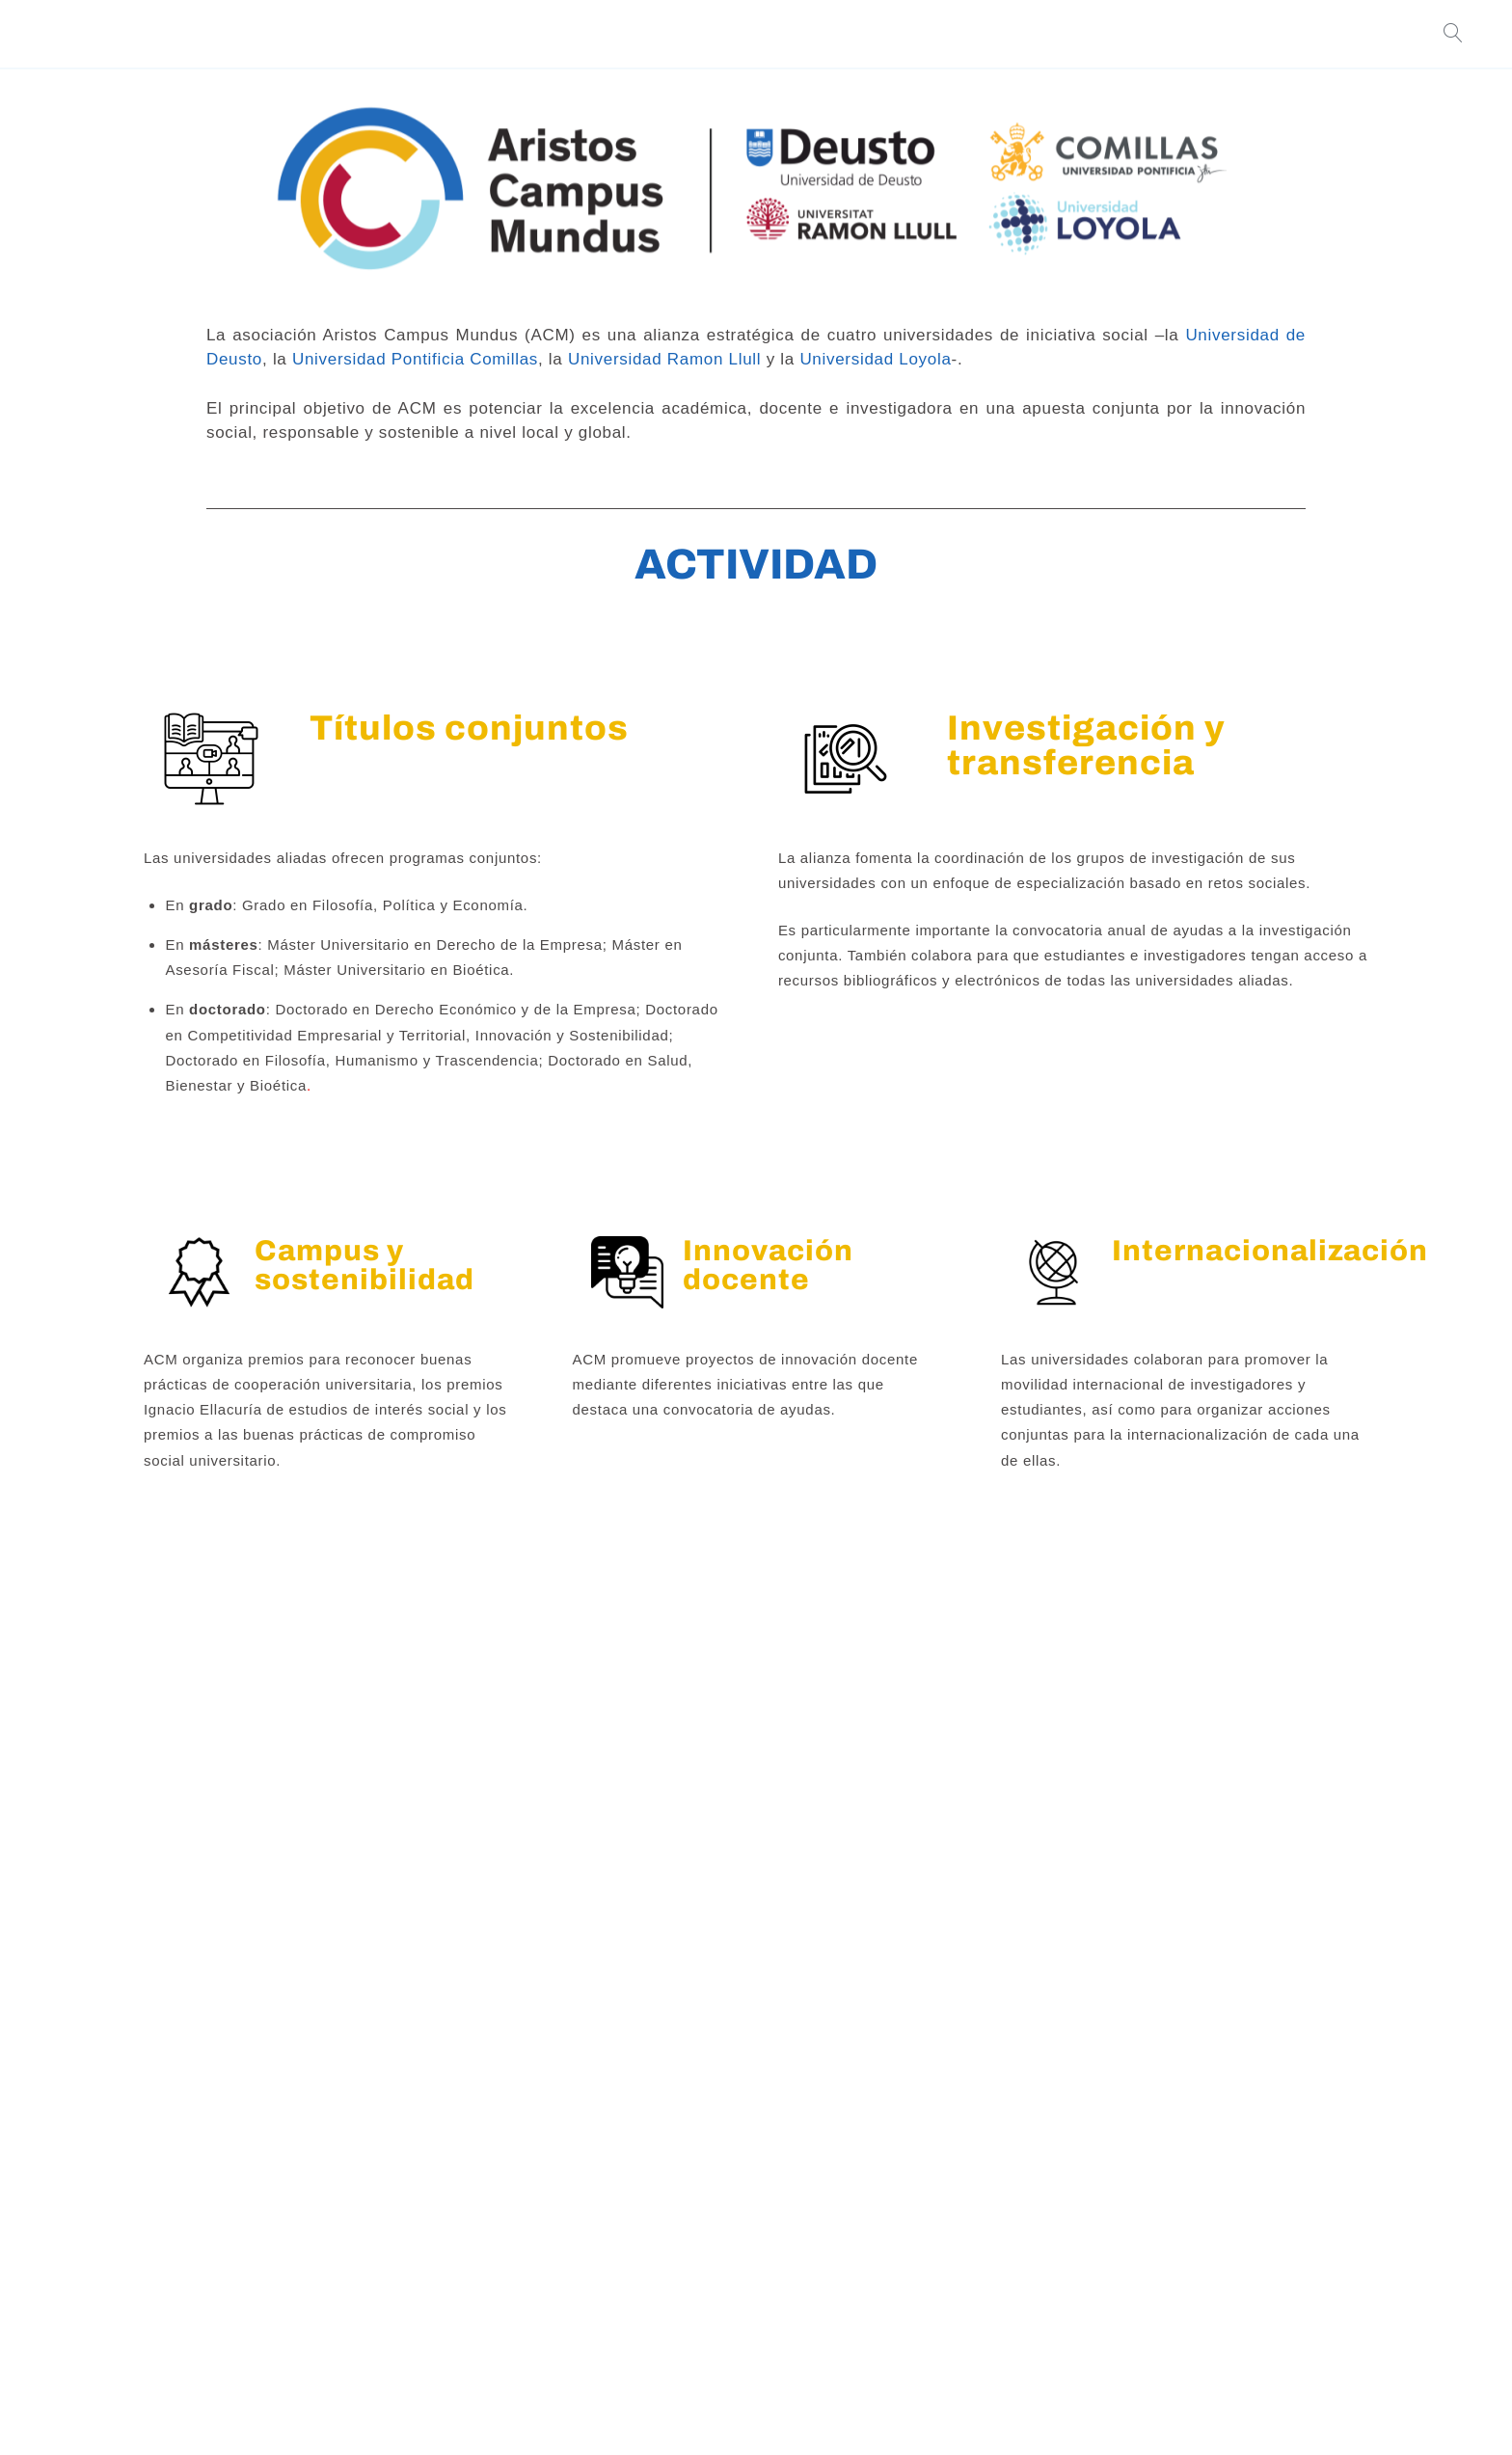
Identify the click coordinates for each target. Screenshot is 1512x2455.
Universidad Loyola (875, 359)
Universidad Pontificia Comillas (415, 359)
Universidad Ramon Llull (664, 359)
